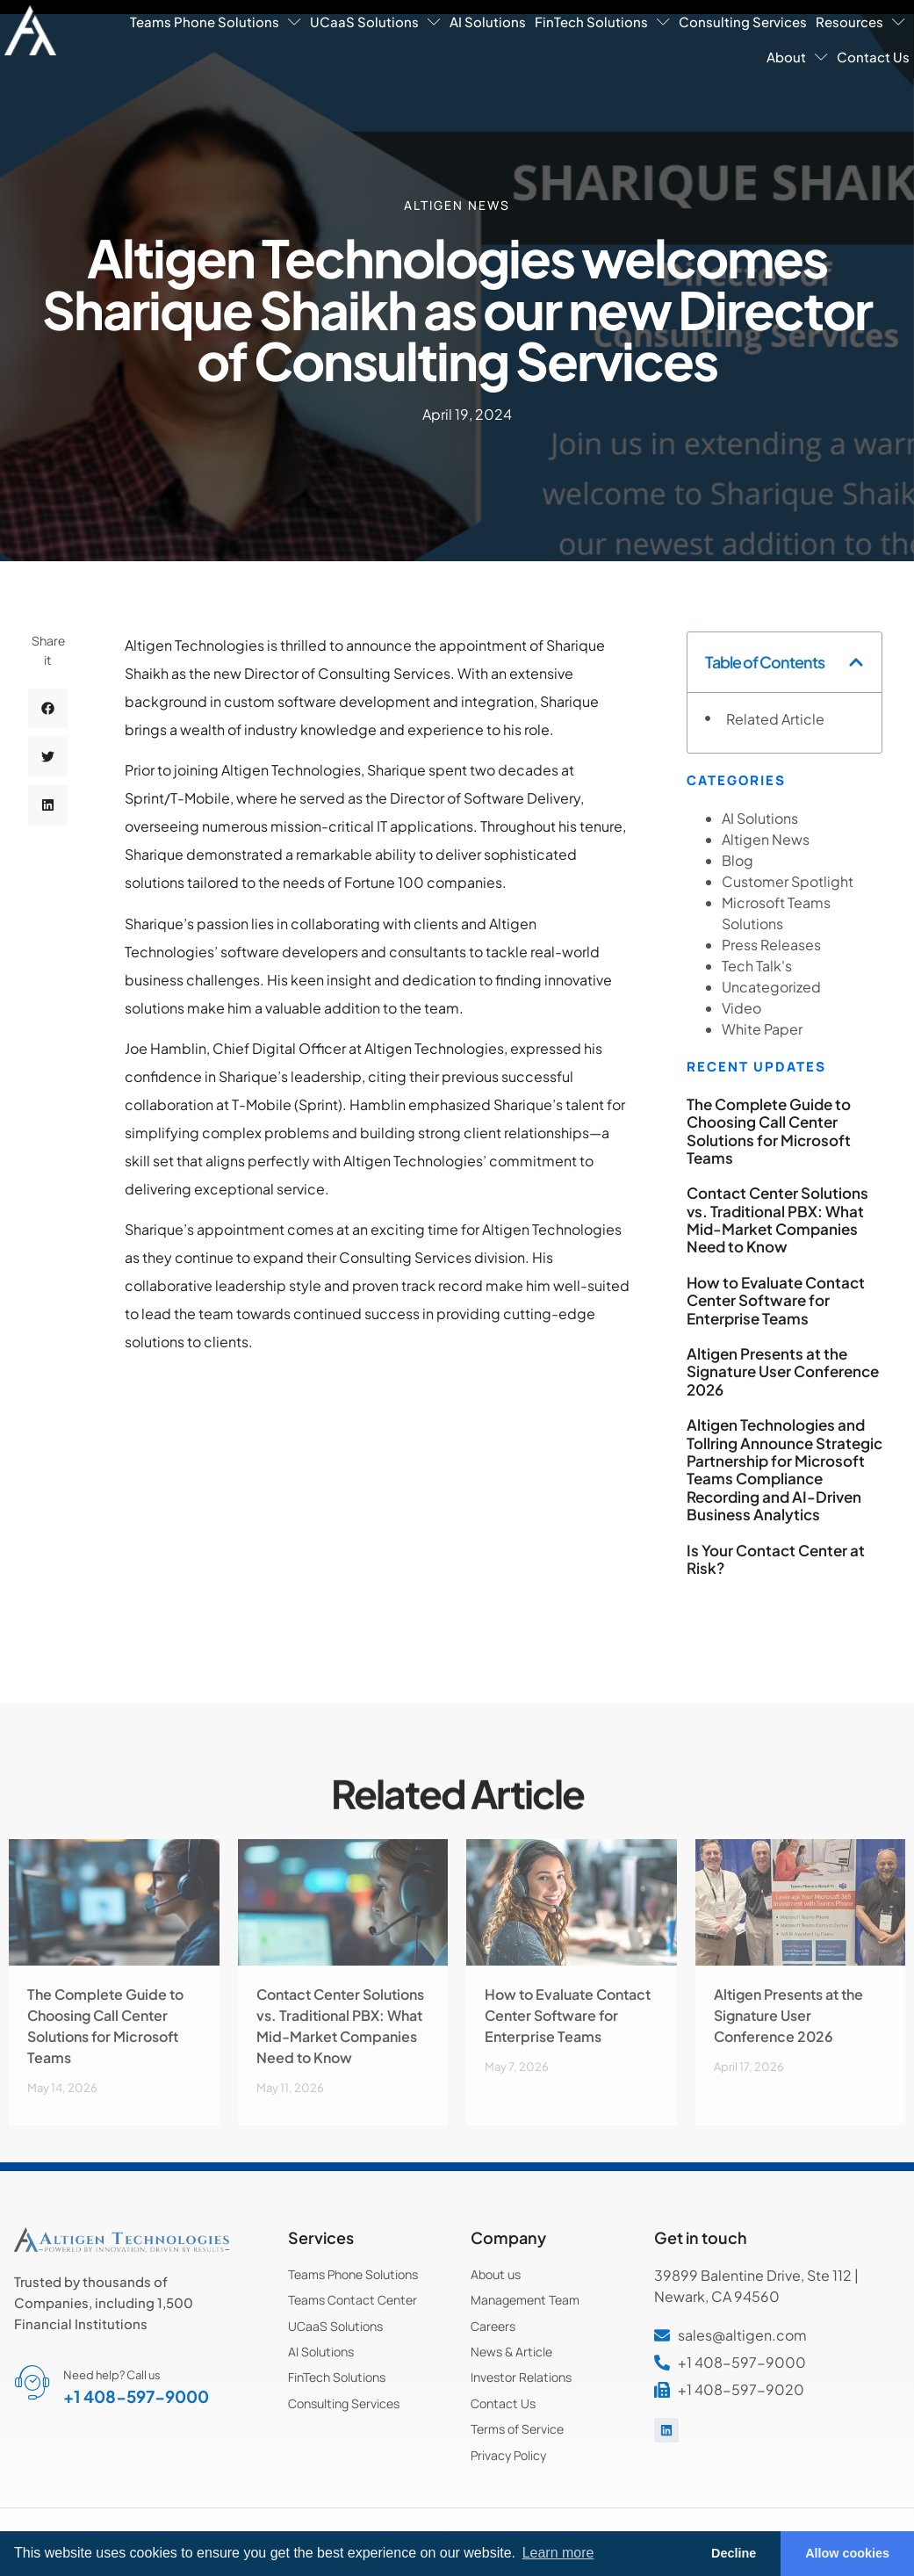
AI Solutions (488, 21)
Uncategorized (771, 987)
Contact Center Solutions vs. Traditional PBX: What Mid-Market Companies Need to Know (777, 1219)
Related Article (775, 719)
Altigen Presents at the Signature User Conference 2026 (783, 1371)
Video (741, 1008)
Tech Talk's (757, 965)
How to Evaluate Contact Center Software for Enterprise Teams (776, 1300)
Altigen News (457, 204)
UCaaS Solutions (375, 21)
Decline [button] (733, 2553)
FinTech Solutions (602, 21)
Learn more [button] (558, 2552)
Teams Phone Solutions (215, 21)
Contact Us (873, 56)
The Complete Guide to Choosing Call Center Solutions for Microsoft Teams (769, 1130)
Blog (737, 860)
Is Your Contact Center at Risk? (776, 1559)
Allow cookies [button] (847, 2553)
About (797, 56)
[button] (48, 720)
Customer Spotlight (787, 881)
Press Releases (771, 944)
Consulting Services (743, 21)
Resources (860, 21)
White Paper (762, 1029)
